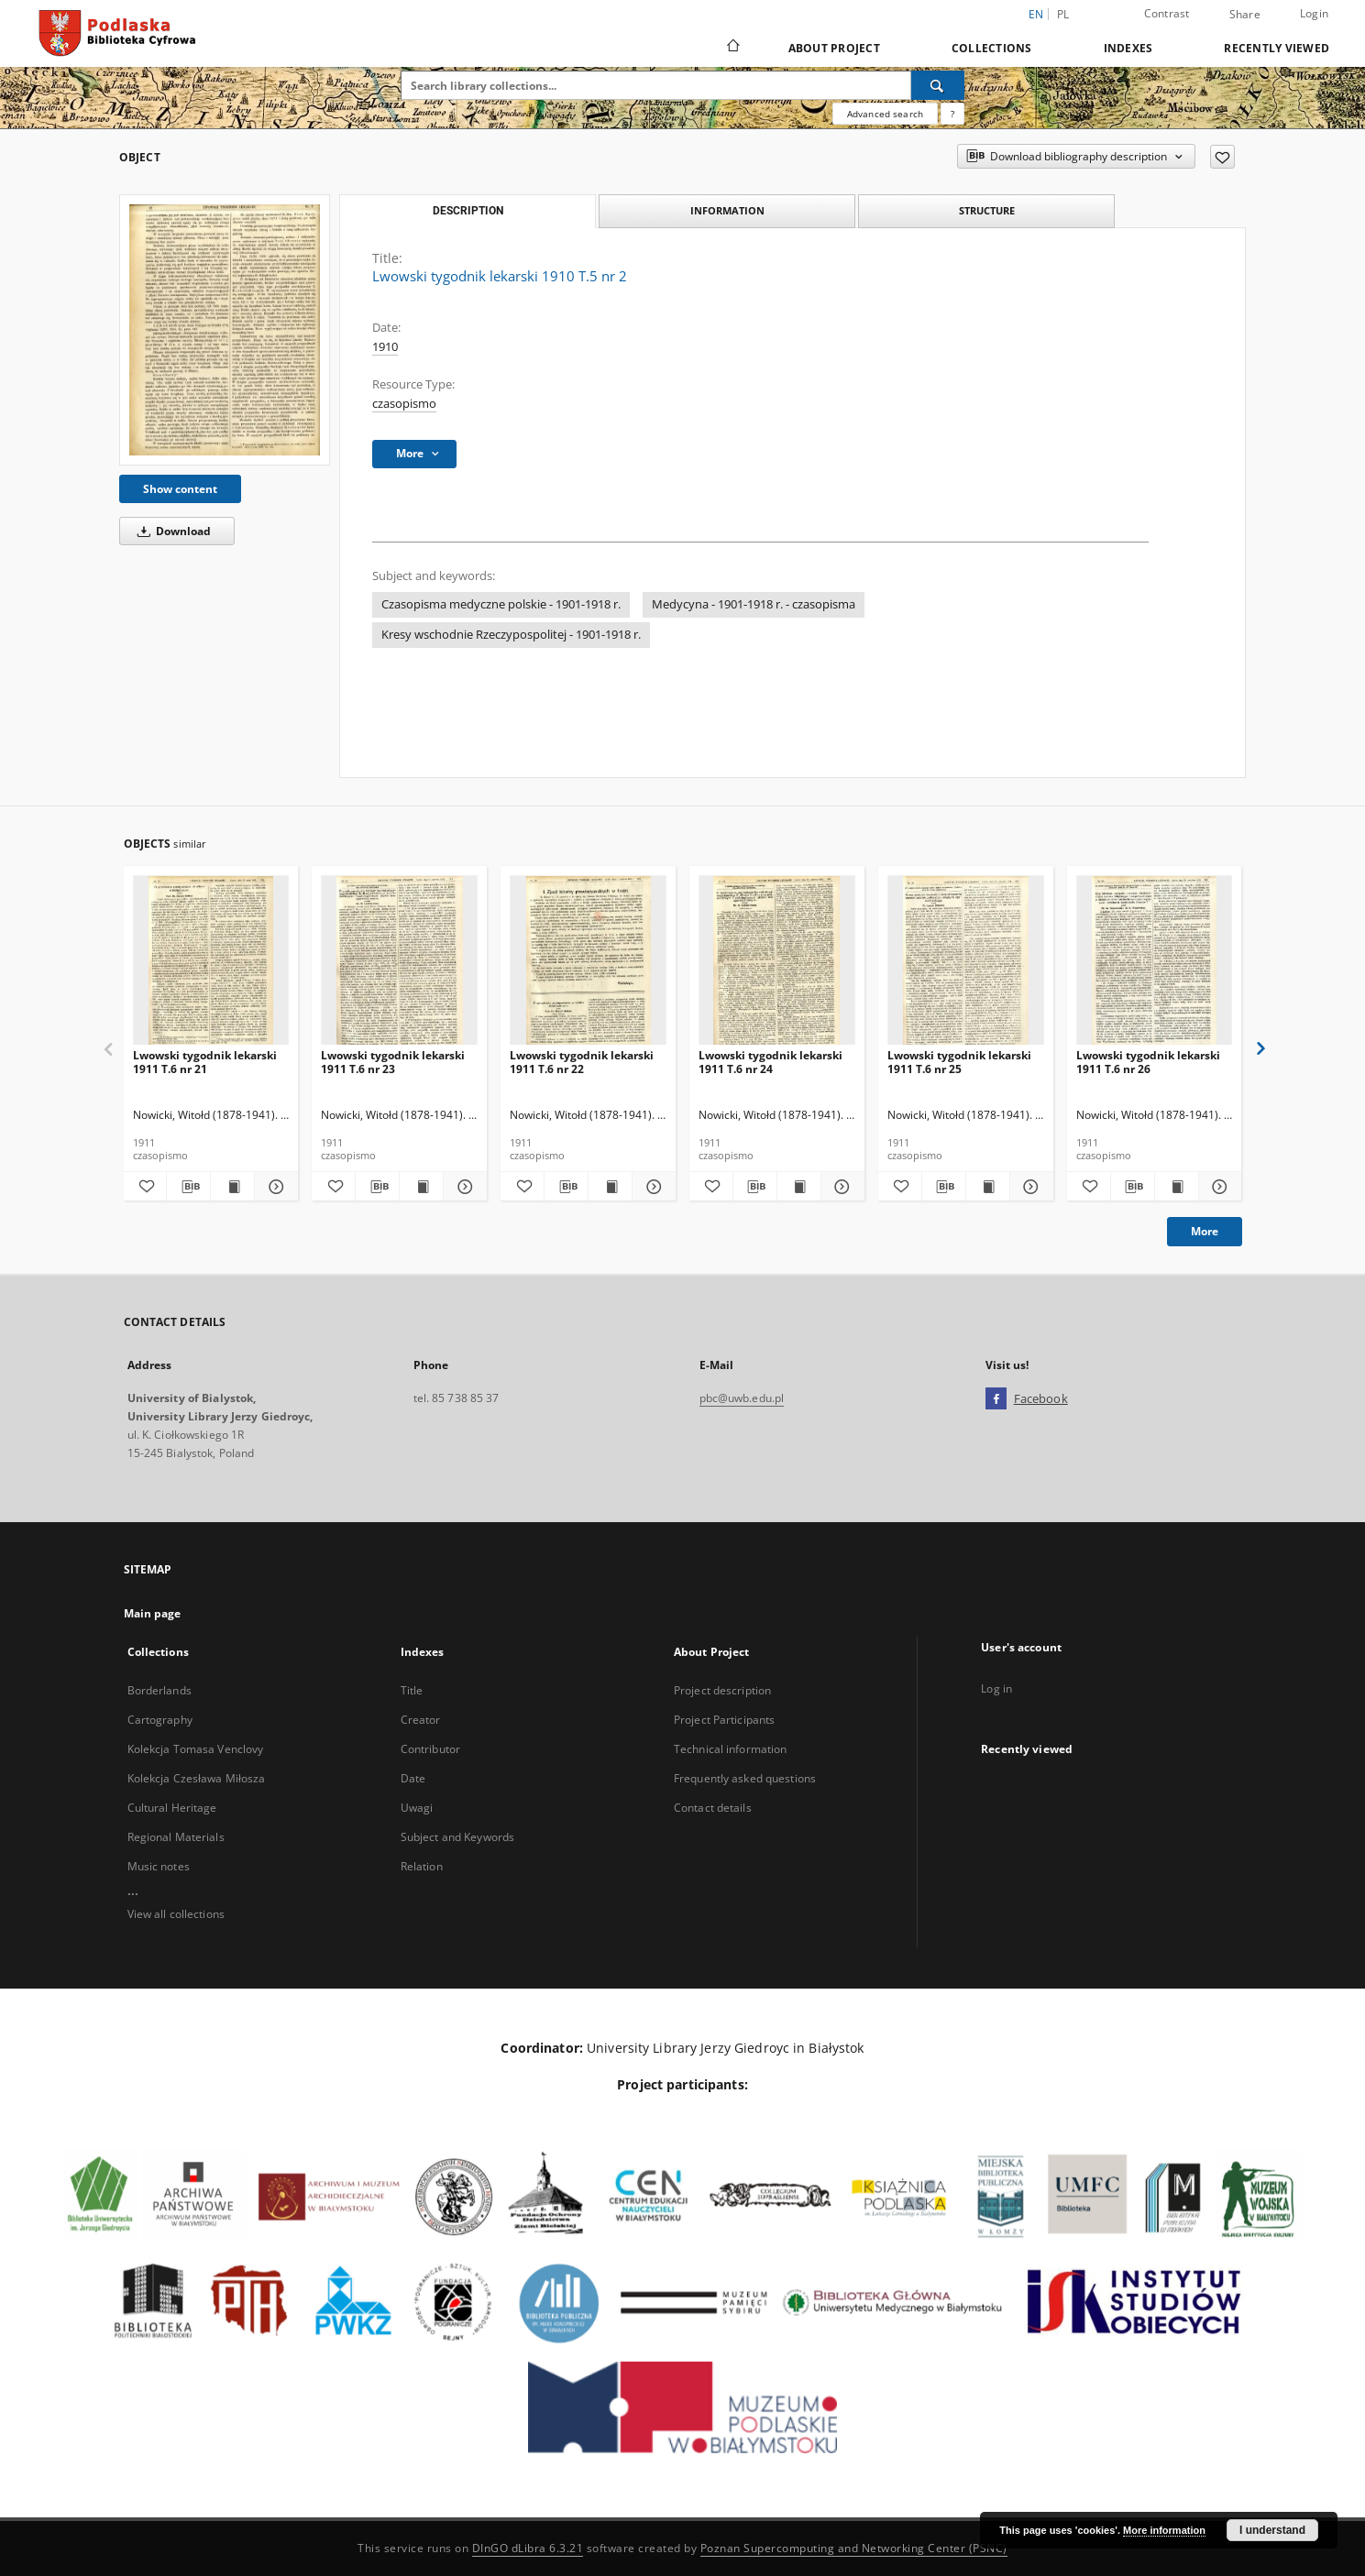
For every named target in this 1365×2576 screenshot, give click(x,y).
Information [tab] (727, 210)
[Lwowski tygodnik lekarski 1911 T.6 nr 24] (776, 961)
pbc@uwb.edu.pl (742, 1398)
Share (1244, 14)
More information (1164, 2530)
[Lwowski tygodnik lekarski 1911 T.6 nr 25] (965, 961)
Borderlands (159, 1690)
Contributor (430, 1749)
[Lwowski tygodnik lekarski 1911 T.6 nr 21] (211, 961)
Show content (180, 489)
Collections (992, 48)
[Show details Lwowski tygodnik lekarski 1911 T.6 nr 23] (462, 1187)
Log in (996, 1688)
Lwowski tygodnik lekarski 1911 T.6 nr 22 (582, 1061)
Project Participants (724, 1719)
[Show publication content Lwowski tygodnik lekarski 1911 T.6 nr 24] (798, 1187)
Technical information (730, 1749)
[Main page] (732, 47)
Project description (722, 1690)
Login (1314, 13)
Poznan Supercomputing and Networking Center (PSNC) (853, 2548)
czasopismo (404, 403)
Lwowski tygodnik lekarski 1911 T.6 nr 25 (959, 1061)
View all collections (176, 1914)
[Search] (937, 85)
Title (412, 1690)
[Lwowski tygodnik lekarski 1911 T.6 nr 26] (1154, 961)
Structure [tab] (987, 210)
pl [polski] (1063, 14)
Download (171, 531)
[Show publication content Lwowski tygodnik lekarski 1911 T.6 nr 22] (610, 1187)
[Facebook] (996, 1399)
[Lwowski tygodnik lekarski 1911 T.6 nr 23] (399, 961)
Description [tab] (468, 210)
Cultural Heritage (172, 1807)
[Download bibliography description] (188, 1187)
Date (413, 1778)
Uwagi (417, 1807)
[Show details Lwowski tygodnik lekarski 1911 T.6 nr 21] (273, 1187)
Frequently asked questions (745, 1778)
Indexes (1128, 48)
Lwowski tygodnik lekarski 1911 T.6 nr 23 (393, 1061)
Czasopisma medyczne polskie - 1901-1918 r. (501, 604)
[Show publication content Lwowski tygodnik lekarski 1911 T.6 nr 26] (1176, 1187)
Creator (421, 1719)
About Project (834, 48)
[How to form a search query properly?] (952, 114)
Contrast (1167, 13)
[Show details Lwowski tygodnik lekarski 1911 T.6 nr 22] (651, 1187)
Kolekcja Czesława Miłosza (196, 1778)
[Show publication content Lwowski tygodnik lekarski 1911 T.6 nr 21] (232, 1187)
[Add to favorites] (1222, 157)
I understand (1272, 2530)
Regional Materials (176, 1837)
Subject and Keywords (457, 1837)
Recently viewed (1276, 48)
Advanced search (885, 113)
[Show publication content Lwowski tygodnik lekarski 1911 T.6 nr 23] (421, 1187)
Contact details (713, 1807)
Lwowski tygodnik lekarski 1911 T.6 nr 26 (1148, 1061)
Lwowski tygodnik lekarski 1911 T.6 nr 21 (205, 1061)
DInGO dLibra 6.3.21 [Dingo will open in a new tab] (528, 2548)
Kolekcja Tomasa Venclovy (195, 1749)
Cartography (160, 1719)
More (1204, 1231)
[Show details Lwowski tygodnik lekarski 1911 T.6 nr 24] (840, 1187)
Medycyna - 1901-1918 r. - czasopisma (753, 604)
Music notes (158, 1866)
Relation (422, 1866)
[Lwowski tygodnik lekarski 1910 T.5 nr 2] (224, 329)
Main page (153, 1613)
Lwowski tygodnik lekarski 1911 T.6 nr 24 (770, 1061)
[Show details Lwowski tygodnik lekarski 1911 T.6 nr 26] (1217, 1187)
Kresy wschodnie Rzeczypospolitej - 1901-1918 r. (511, 634)
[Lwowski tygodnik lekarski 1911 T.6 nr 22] (588, 961)
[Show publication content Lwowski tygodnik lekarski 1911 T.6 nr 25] (987, 1187)
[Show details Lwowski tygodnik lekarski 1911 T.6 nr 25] (1029, 1187)
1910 (385, 347)
